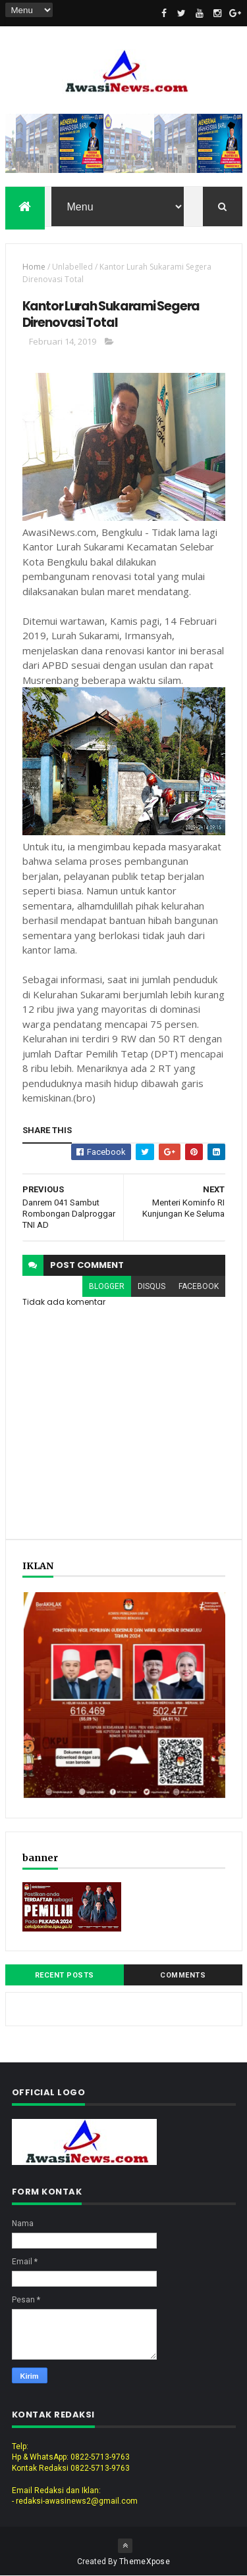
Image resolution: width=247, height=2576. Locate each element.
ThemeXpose (144, 2561)
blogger (106, 1286)
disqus (151, 1286)
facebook (198, 1286)
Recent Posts (64, 1975)
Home (33, 266)
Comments (183, 1975)
